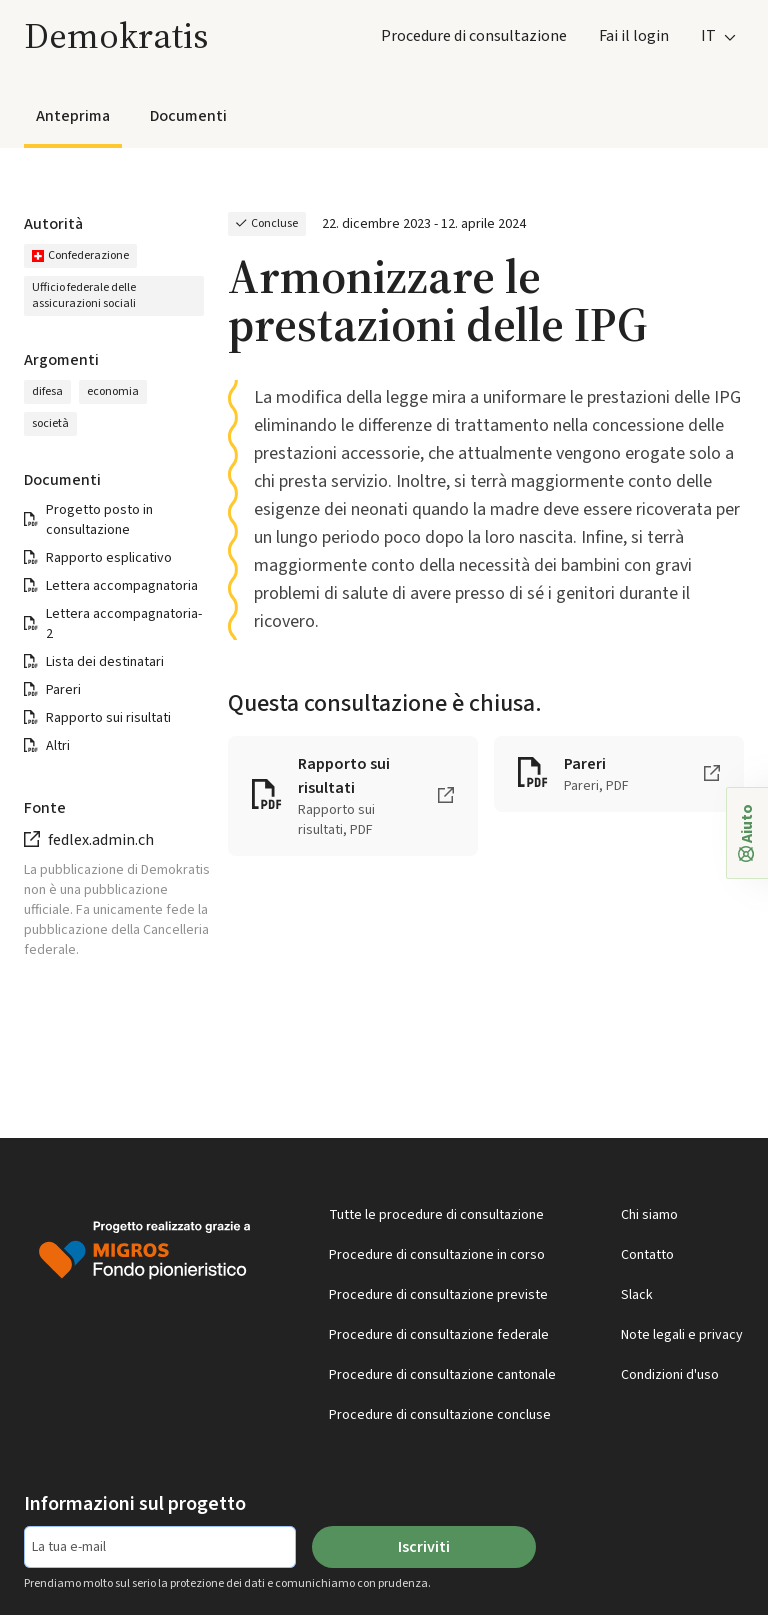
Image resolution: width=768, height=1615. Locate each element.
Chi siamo (649, 1215)
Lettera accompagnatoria (122, 586)
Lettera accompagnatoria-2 (124, 624)
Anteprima (73, 116)
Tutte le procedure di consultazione (436, 1215)
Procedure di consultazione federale (439, 1335)
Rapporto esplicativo (109, 558)
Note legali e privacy (682, 1335)
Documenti (188, 116)
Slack (637, 1295)
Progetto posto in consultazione (99, 520)
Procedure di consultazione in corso (437, 1255)
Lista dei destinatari (105, 662)
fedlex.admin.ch (101, 840)
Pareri (63, 690)
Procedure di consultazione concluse (440, 1415)
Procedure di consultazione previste (438, 1295)
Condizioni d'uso (670, 1375)
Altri (58, 746)
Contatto (647, 1255)
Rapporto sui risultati (108, 718)
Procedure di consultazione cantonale (442, 1375)
